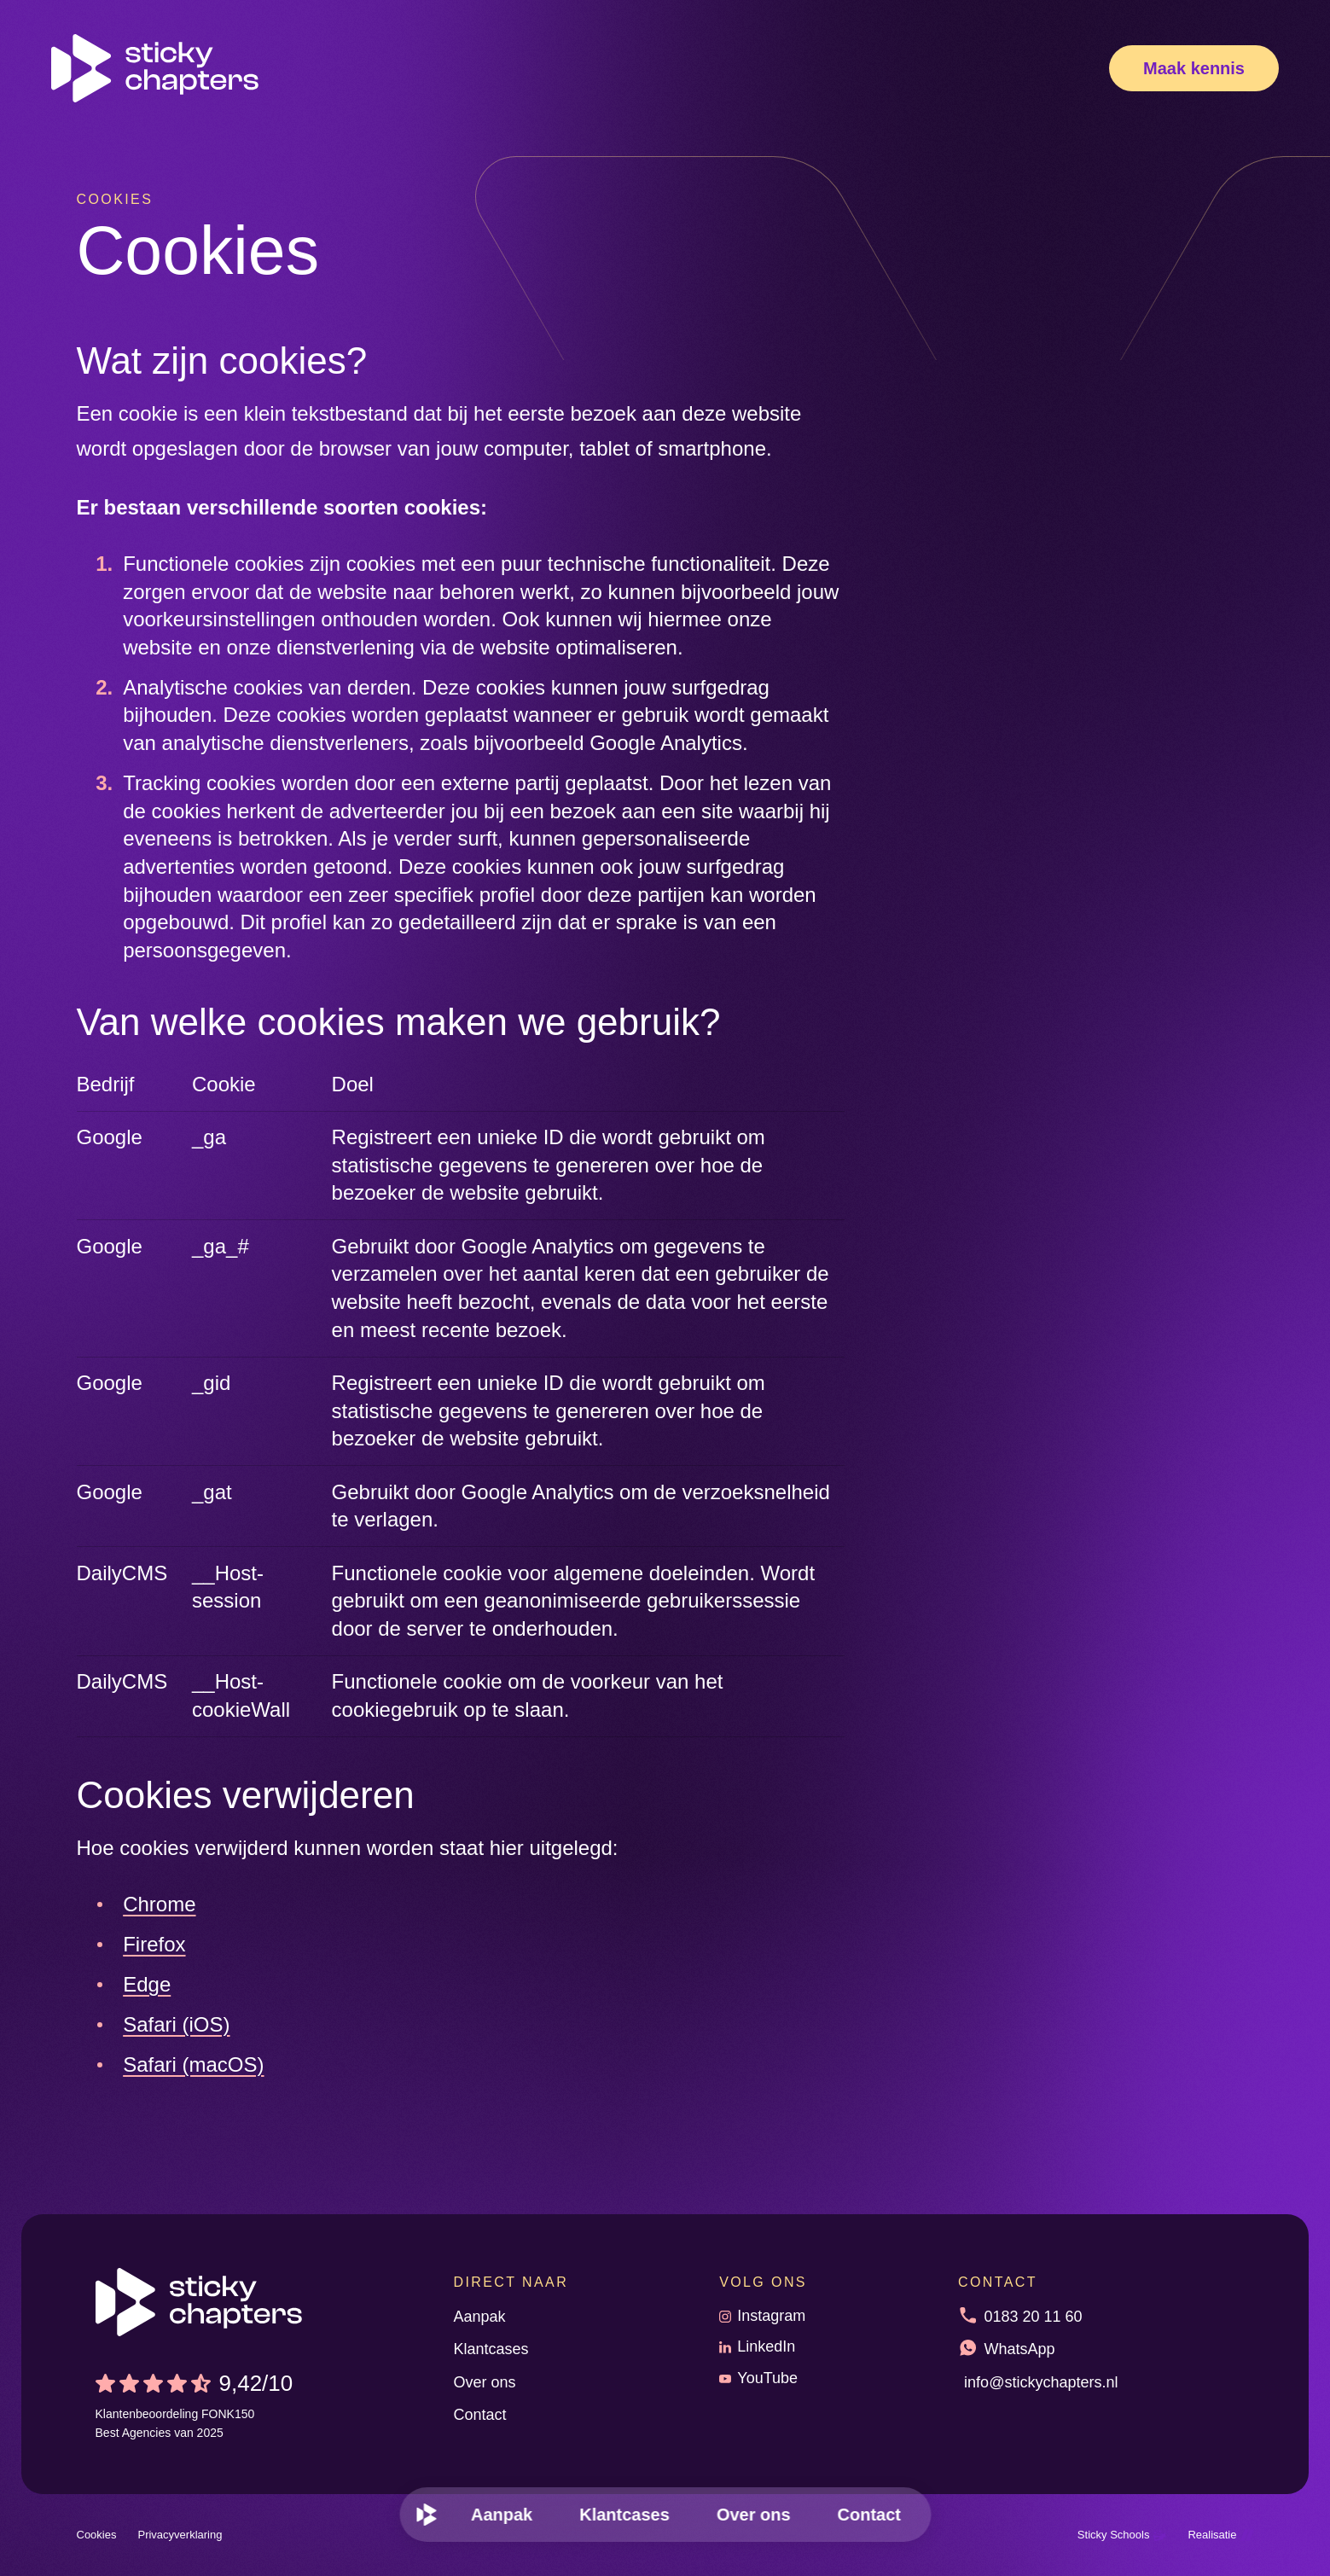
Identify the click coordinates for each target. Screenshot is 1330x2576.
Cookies (97, 2534)
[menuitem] (426, 2514)
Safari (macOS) (193, 2064)
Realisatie (1220, 2535)
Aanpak (480, 2316)
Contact (480, 2414)
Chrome (159, 1904)
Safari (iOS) (176, 2024)
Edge (147, 1984)
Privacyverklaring (179, 2534)
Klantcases (491, 2349)
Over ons (485, 2382)
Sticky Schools (1122, 2535)
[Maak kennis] (1194, 68)
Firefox (154, 1944)
